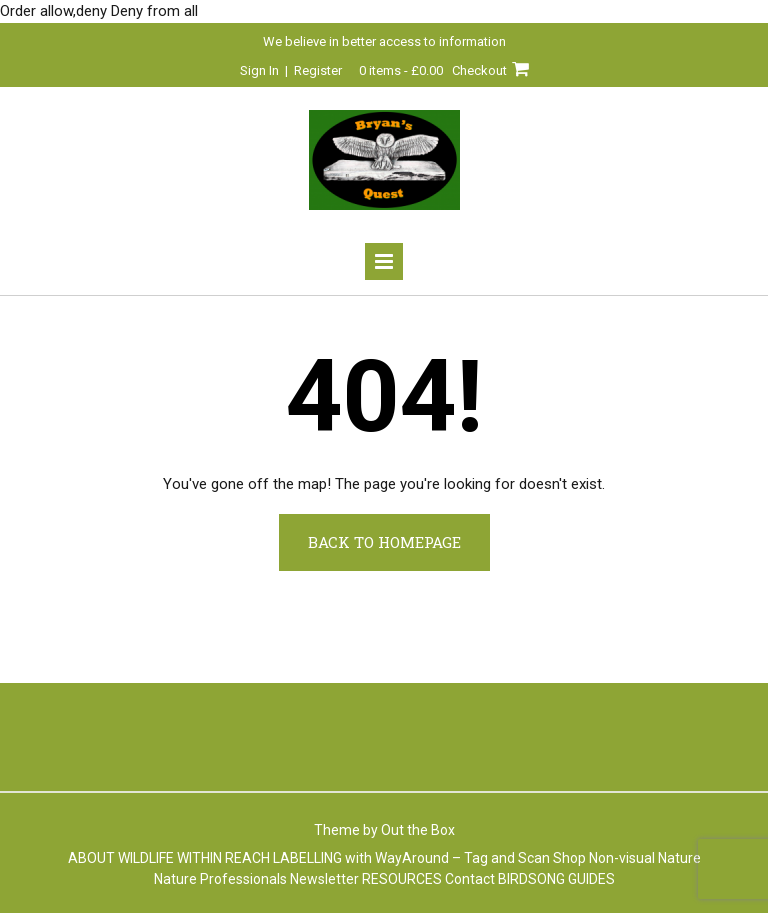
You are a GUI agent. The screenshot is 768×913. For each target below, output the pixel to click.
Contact (470, 879)
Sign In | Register (291, 70)
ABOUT (91, 858)
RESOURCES (402, 879)
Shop (569, 858)
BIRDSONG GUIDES (556, 879)
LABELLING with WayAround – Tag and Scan (411, 858)
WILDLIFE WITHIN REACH (194, 858)
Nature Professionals (220, 879)
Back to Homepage (384, 542)
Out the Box (418, 830)
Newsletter (324, 879)
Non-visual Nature (645, 858)
